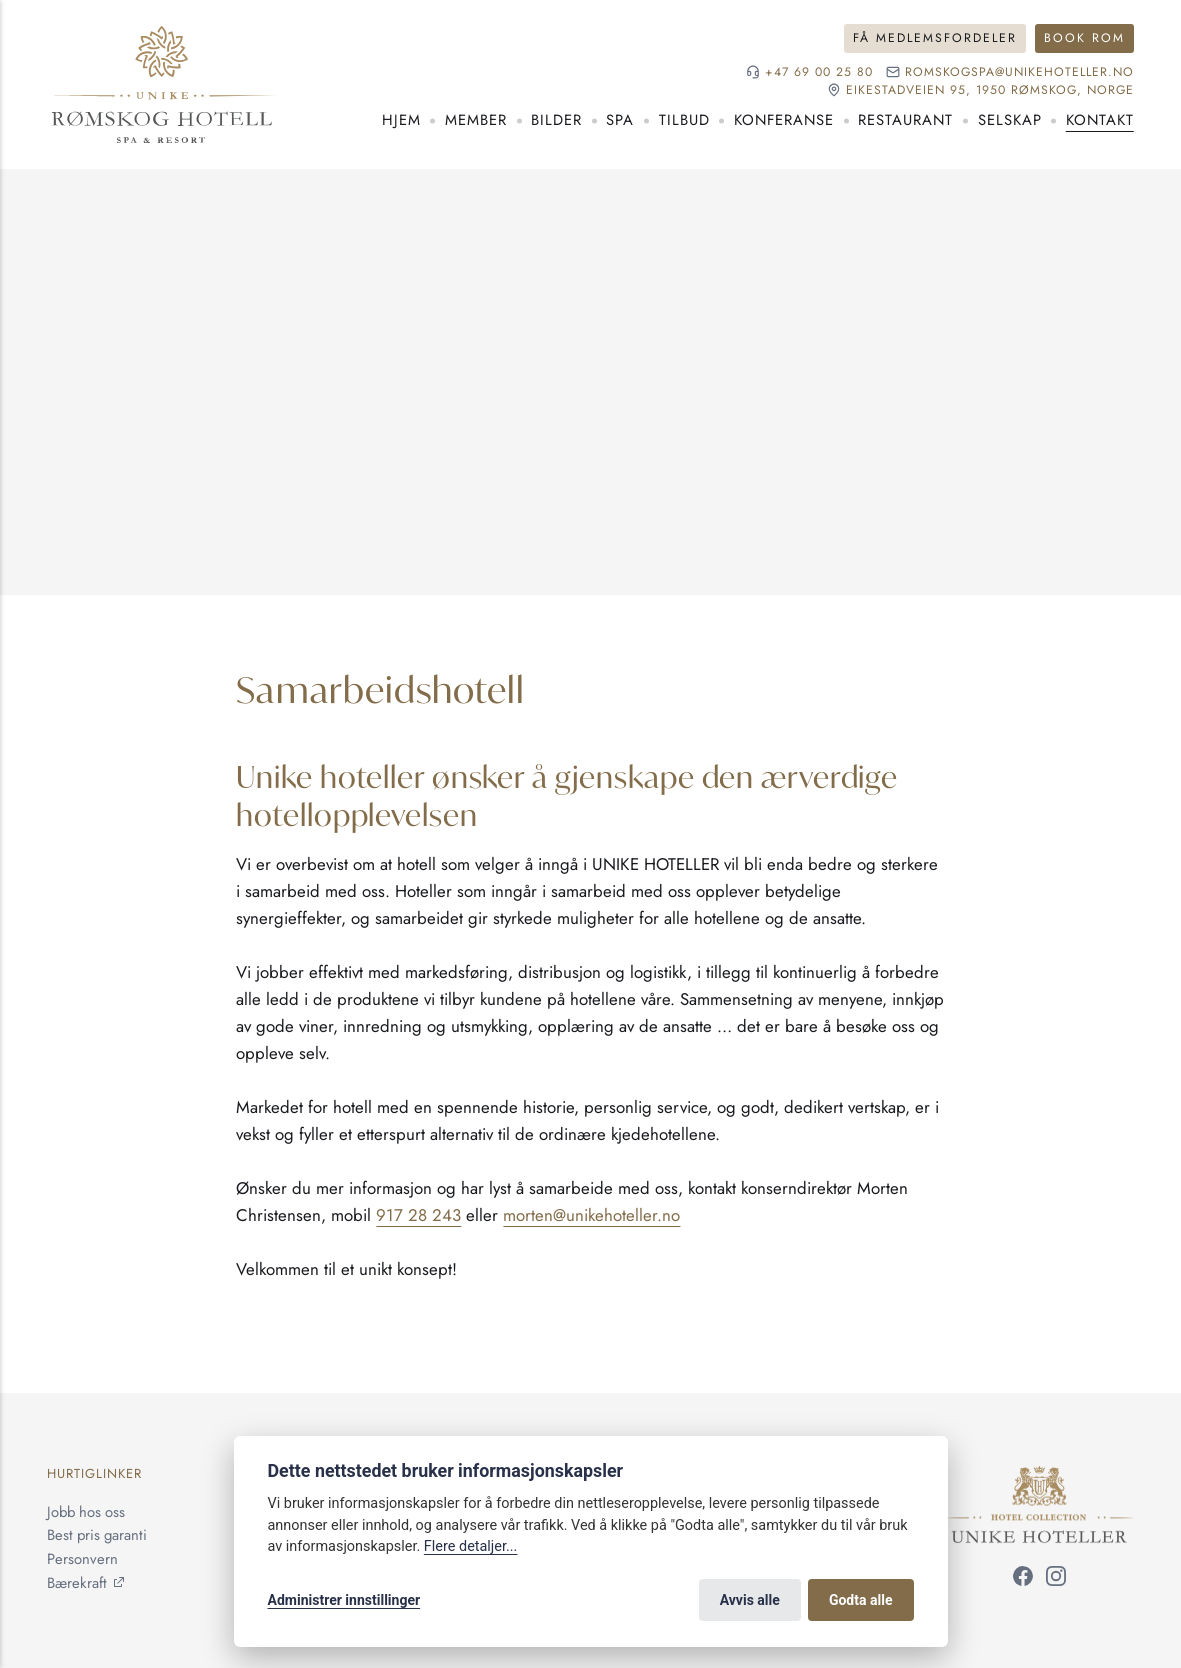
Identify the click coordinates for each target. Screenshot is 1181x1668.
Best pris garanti (97, 1535)
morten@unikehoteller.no (591, 1215)
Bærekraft (77, 1583)
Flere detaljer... (471, 1546)
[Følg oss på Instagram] (1056, 1580)
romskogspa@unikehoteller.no (1019, 72)
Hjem (401, 120)
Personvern (82, 1559)
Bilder (556, 120)
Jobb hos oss (86, 1512)
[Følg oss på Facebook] (1023, 1580)
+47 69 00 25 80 (819, 72)
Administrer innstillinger (344, 1600)
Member (476, 120)
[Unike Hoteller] (1039, 1477)
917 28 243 (418, 1215)
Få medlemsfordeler (935, 38)
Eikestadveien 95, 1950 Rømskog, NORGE (990, 90)
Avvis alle (750, 1600)
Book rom (1084, 38)
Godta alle (861, 1600)
